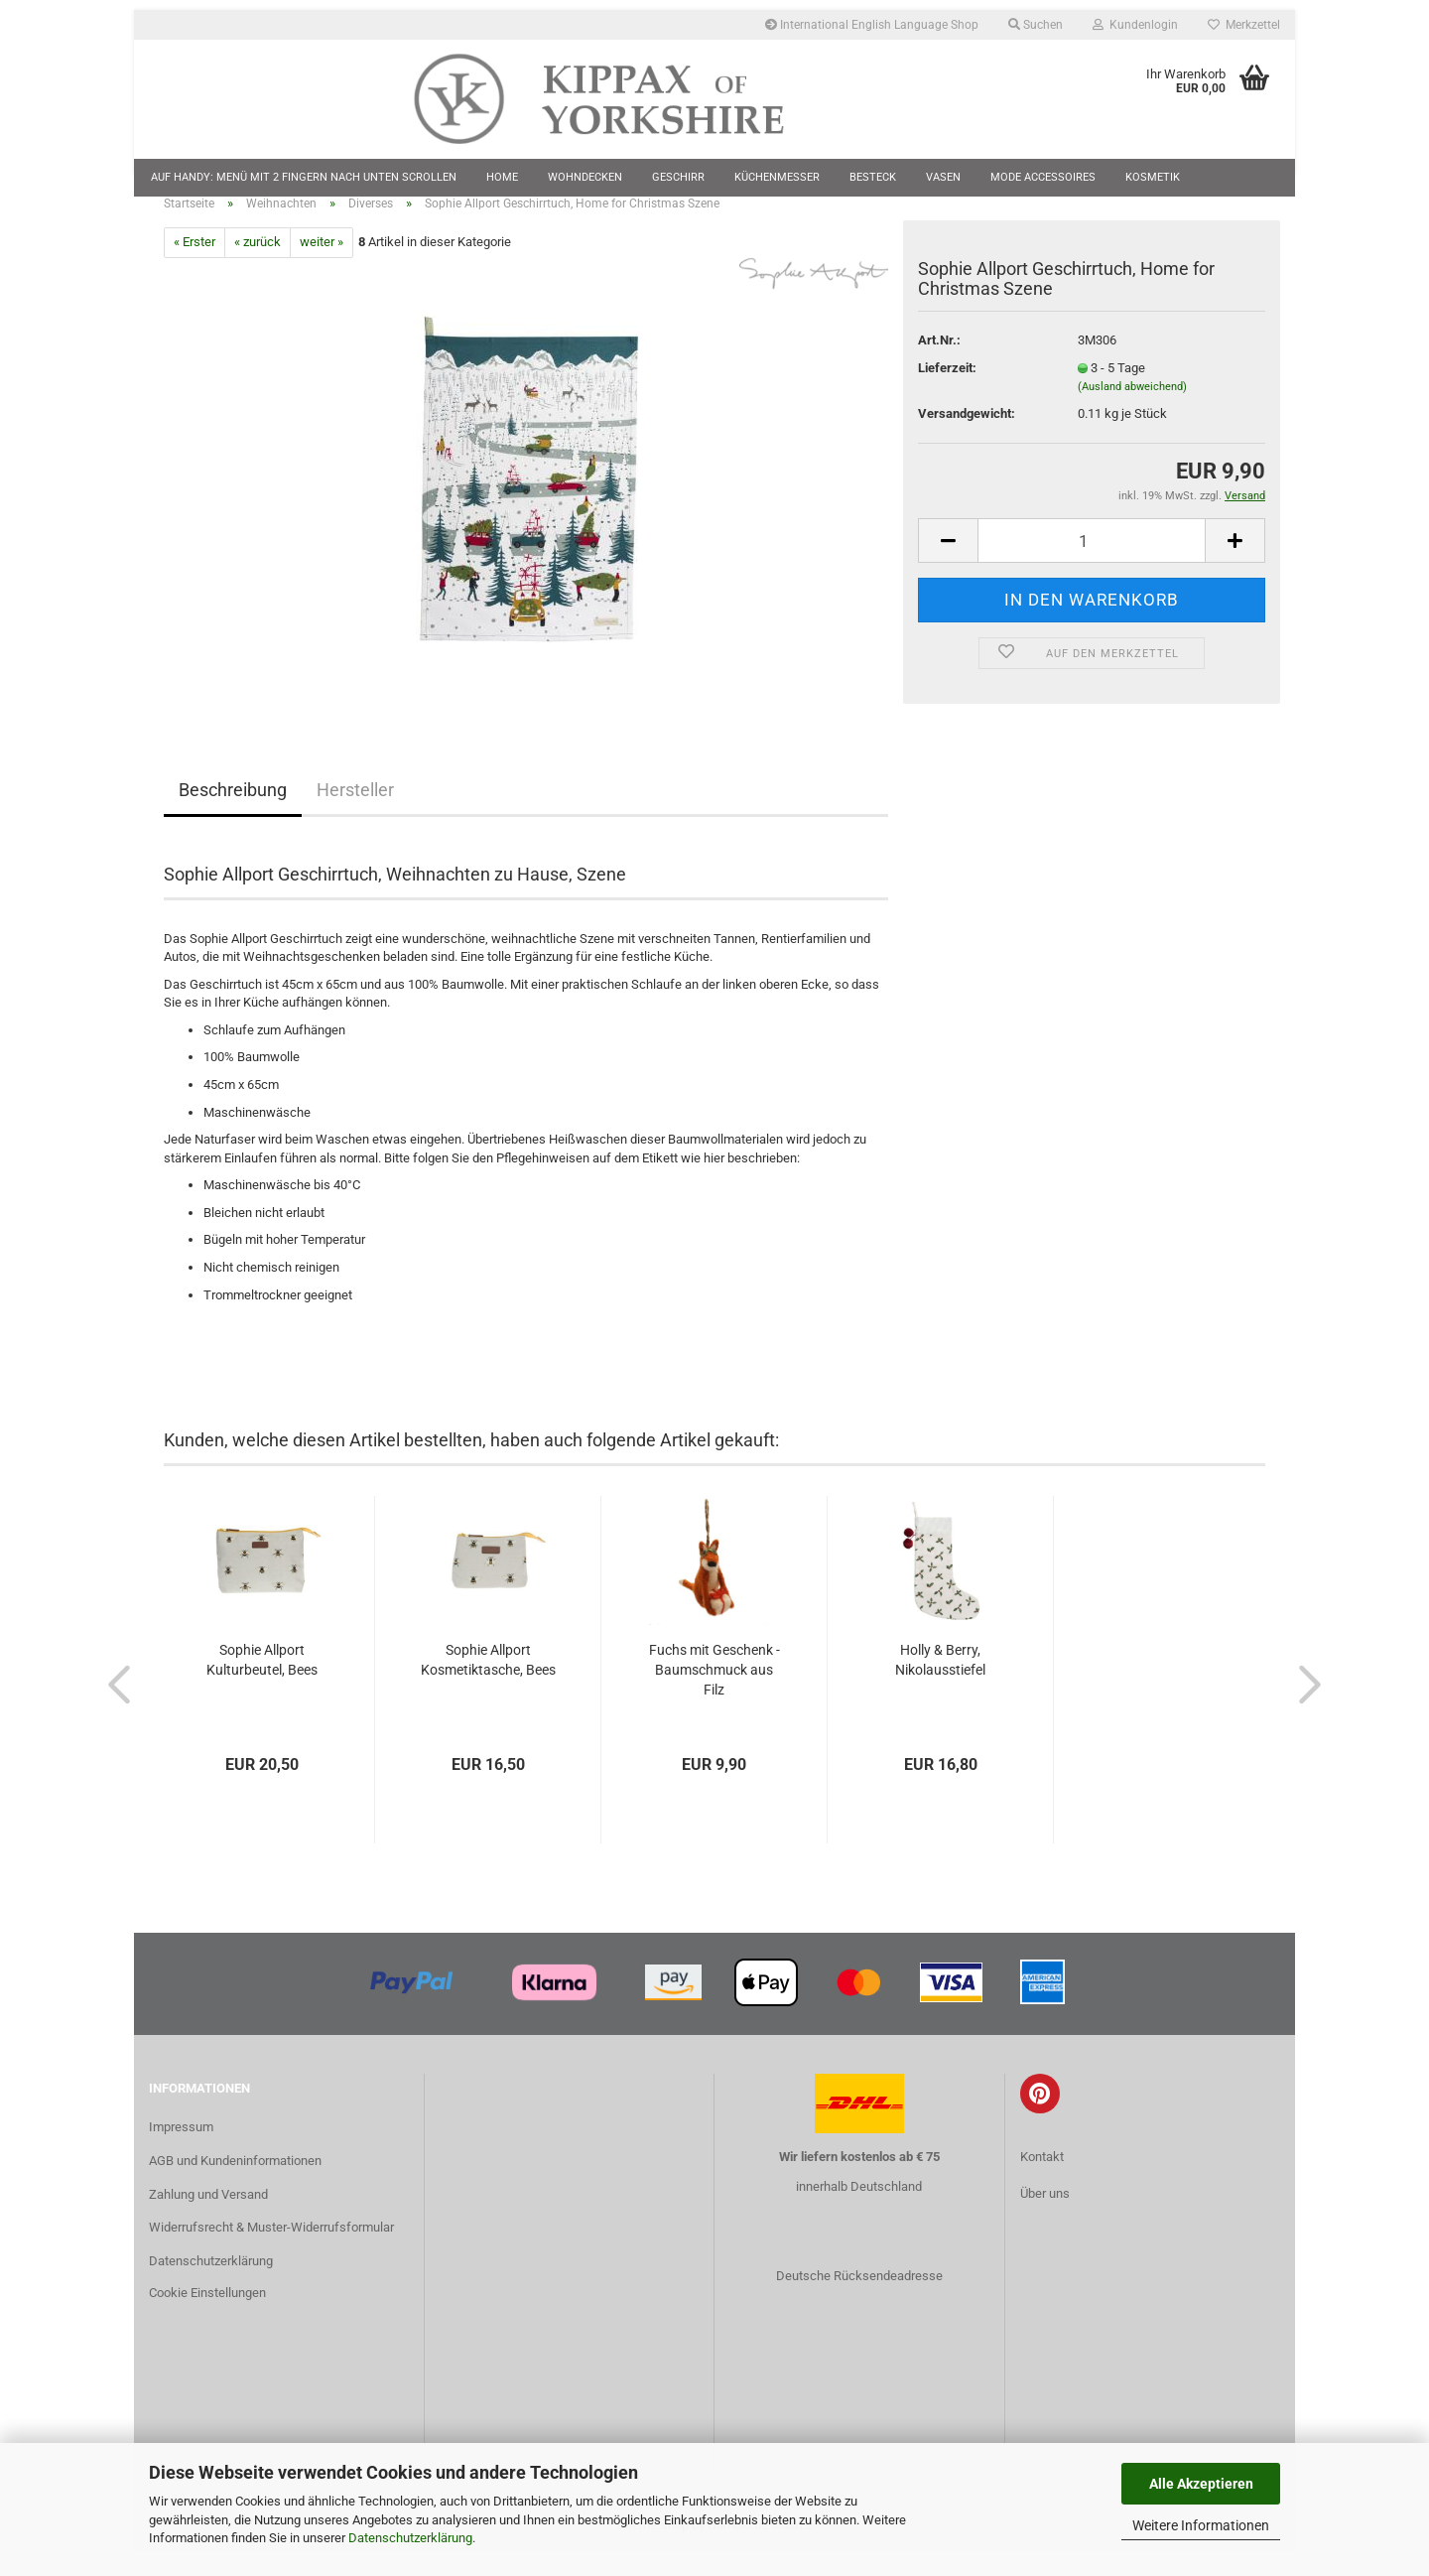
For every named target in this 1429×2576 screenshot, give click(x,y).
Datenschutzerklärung (410, 2537)
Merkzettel (1244, 25)
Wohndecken (585, 177)
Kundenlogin (1135, 25)
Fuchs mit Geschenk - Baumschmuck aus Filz (714, 1693)
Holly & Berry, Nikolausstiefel (940, 1683)
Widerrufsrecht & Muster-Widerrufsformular (271, 2251)
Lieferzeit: (947, 391)
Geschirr (678, 177)
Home (502, 177)
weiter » (321, 266)
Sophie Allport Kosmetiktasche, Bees (488, 1683)
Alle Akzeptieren (1201, 2484)
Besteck (872, 177)
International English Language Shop (871, 25)
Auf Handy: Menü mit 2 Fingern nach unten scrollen (303, 177)
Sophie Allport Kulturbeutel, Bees (262, 1683)
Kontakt (1042, 2180)
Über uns (1045, 2217)
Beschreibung (233, 813)
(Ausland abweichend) (1132, 410)
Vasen (943, 177)
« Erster (194, 266)
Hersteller (355, 813)
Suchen (1035, 25)
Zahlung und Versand (208, 2218)
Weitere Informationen (1200, 2525)
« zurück (257, 266)
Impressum (181, 2150)
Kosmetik (1152, 177)
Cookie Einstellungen (207, 2316)
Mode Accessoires (1043, 177)
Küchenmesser (777, 177)
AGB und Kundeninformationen (235, 2184)
